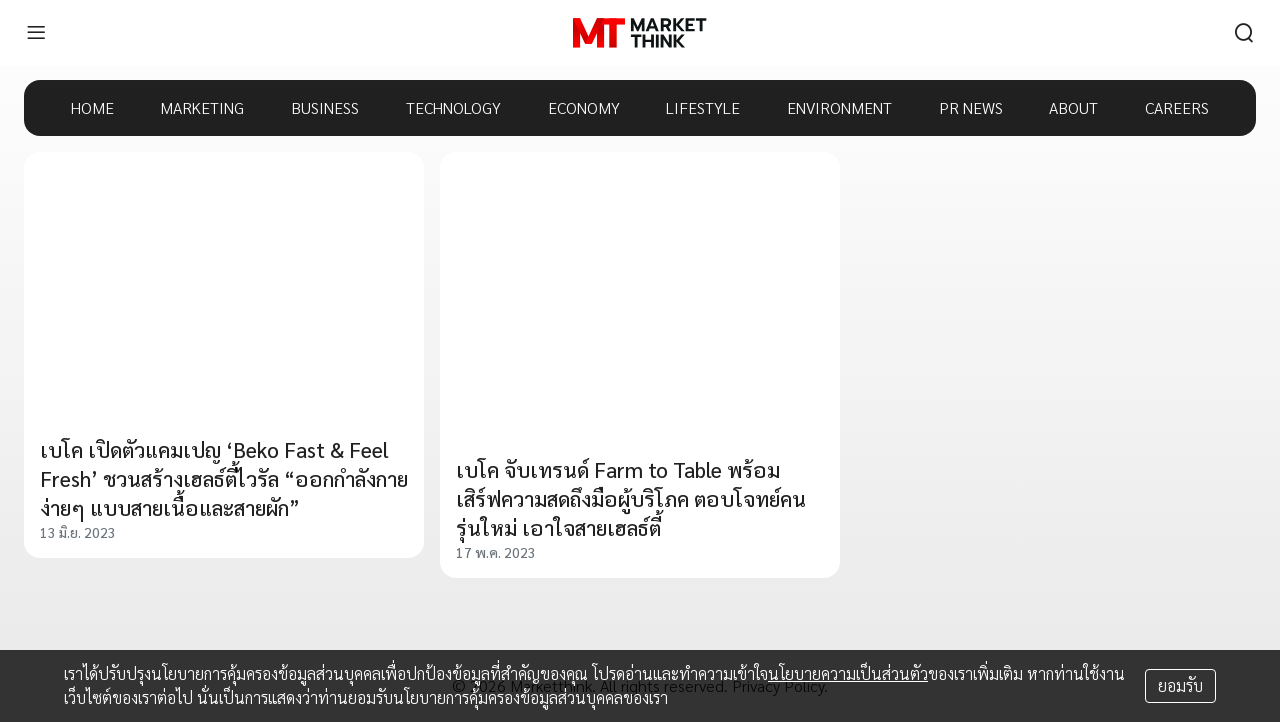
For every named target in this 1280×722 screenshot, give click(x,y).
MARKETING (202, 107)
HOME (92, 107)
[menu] (36, 33)
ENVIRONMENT (839, 107)
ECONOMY (584, 107)
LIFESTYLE (703, 107)
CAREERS (1177, 107)
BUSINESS (325, 107)
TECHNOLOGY (453, 107)
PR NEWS (971, 107)
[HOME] (639, 33)
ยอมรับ (1180, 685)
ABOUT (1073, 107)
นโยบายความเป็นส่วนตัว (848, 673)
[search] (1244, 33)
